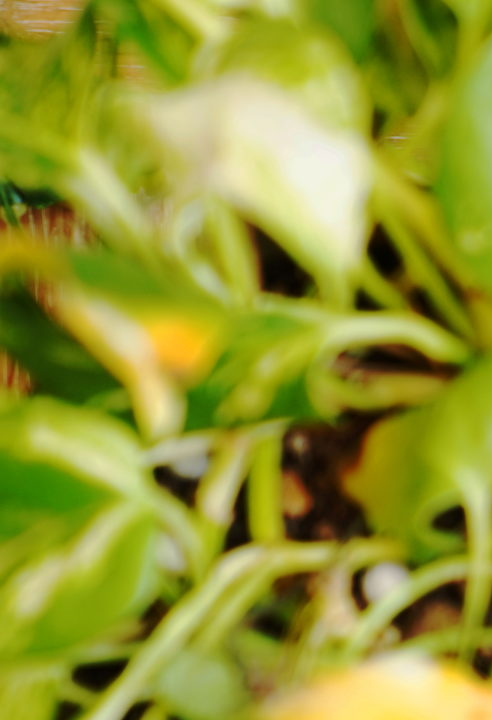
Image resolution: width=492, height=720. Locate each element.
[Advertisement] (246, 140)
